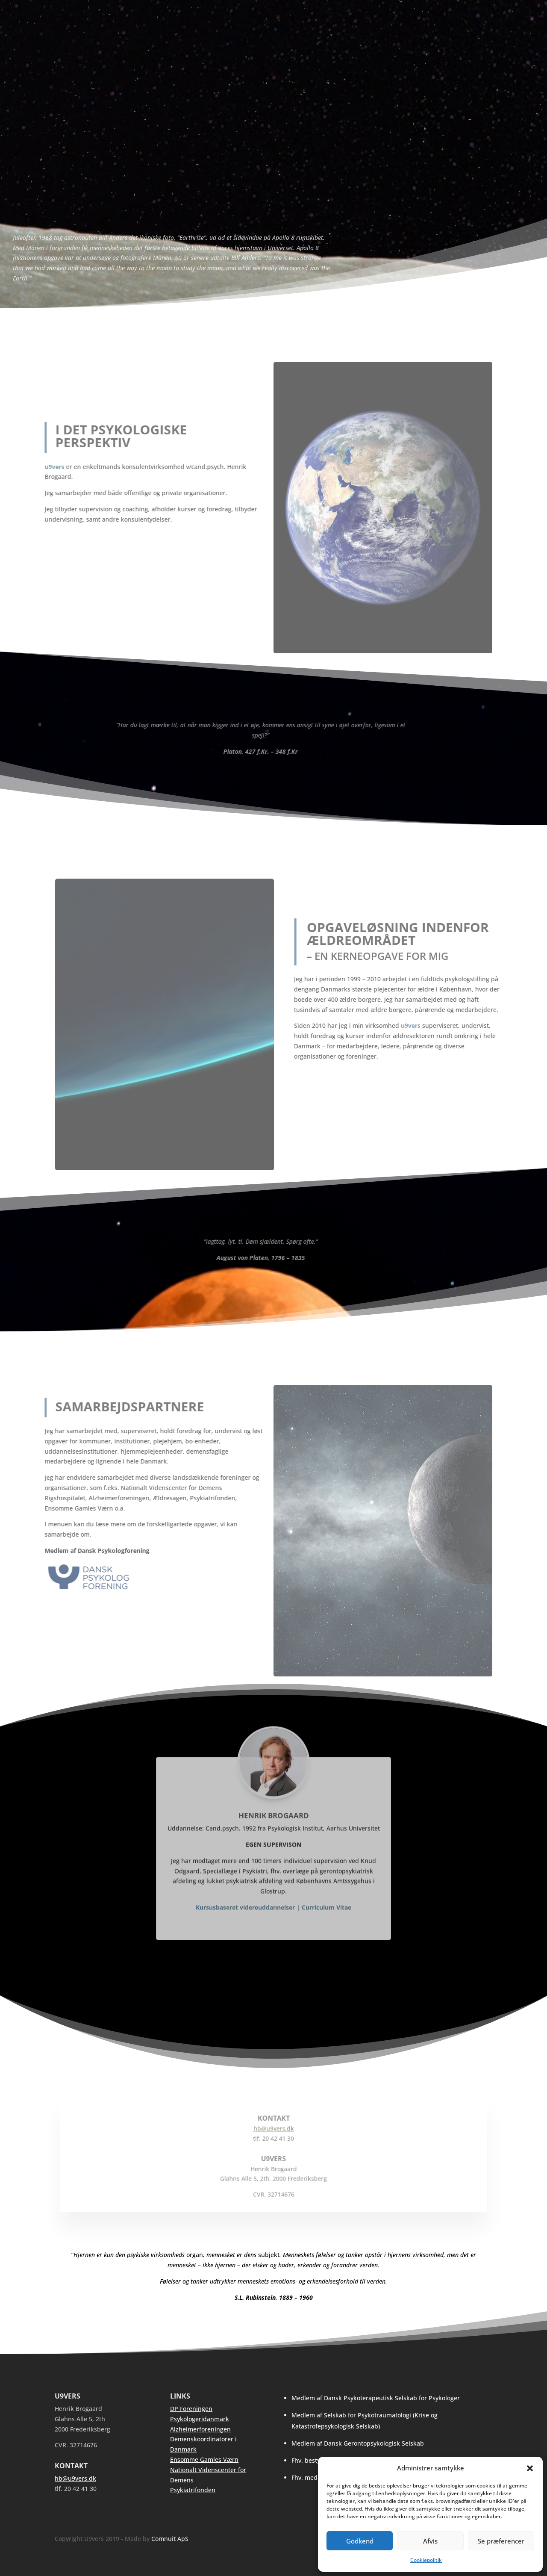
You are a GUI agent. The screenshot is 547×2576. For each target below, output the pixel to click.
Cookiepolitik (426, 2560)
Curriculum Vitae (326, 1926)
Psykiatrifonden (192, 2490)
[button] (530, 2468)
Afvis (430, 2541)
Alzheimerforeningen (200, 2429)
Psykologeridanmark (199, 2419)
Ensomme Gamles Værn (204, 2459)
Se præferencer (501, 2541)
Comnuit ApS (169, 2539)
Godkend (359, 2541)
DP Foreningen (191, 2409)
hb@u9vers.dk (75, 2478)
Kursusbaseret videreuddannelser (245, 1926)
